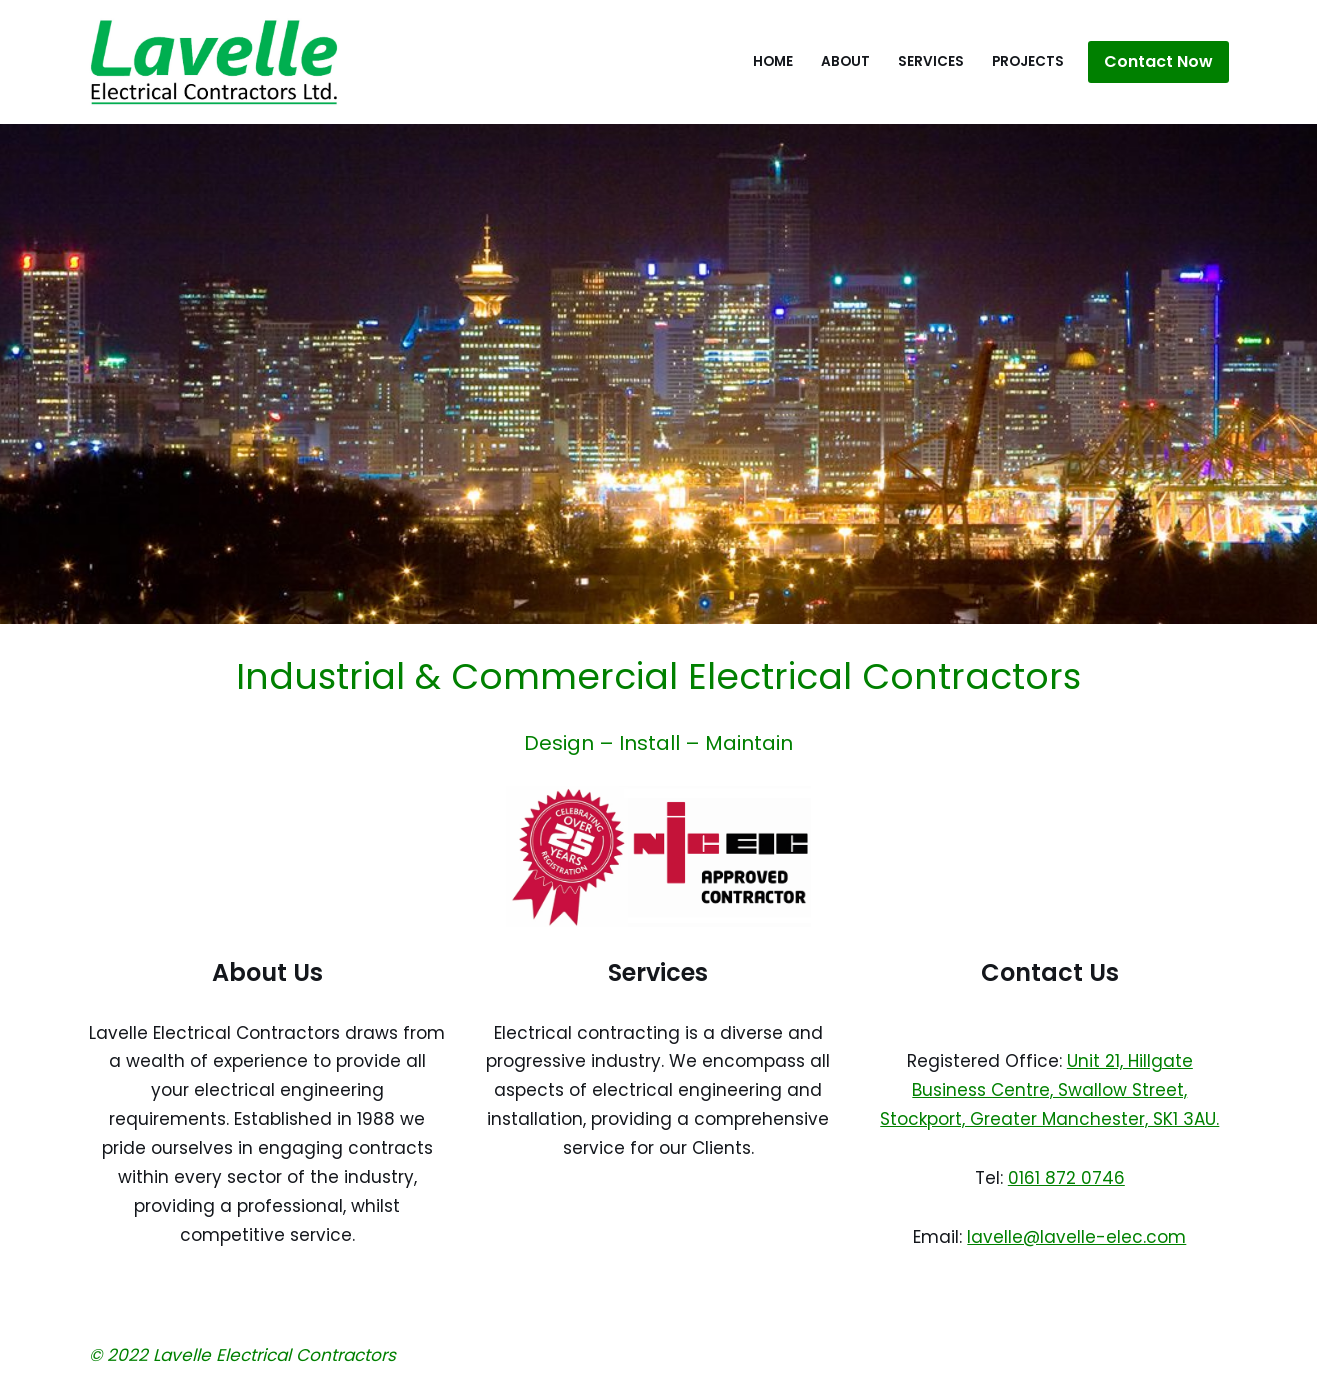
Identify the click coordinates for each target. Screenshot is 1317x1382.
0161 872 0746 (1066, 1178)
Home (773, 61)
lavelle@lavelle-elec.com (1076, 1237)
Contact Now (1158, 61)
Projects (1028, 61)
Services (931, 61)
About (845, 61)
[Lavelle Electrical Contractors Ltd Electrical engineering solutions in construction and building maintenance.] (214, 62)
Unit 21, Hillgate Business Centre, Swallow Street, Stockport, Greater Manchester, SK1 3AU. (1049, 1090)
